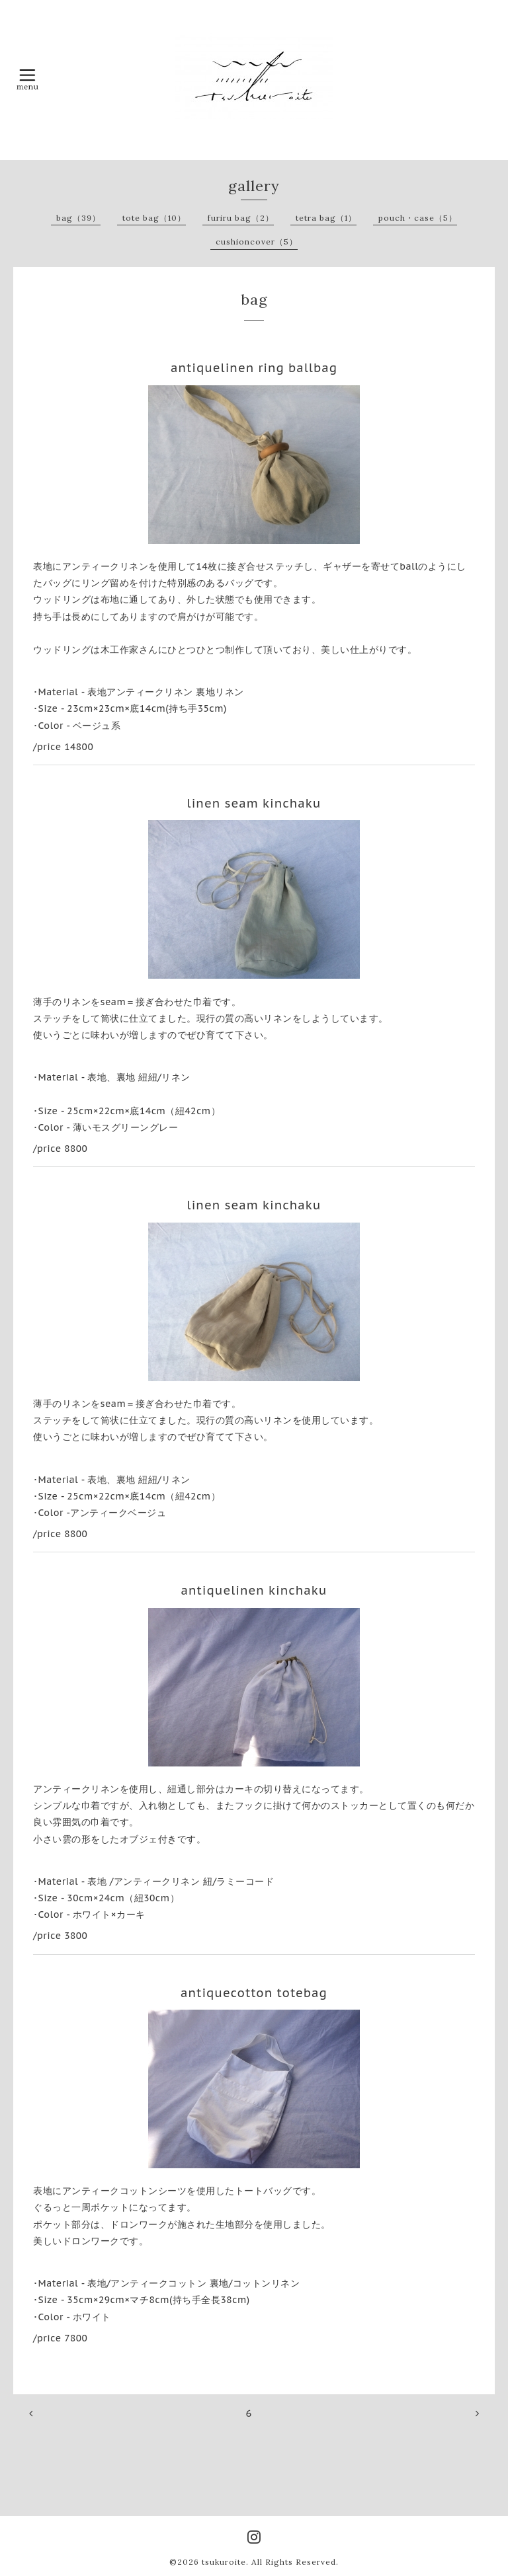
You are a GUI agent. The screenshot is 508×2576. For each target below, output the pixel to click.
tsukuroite (224, 2562)
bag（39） (78, 218)
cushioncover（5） (257, 241)
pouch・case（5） (417, 218)
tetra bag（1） (326, 218)
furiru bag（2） (241, 218)
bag (254, 299)
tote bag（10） (154, 218)
